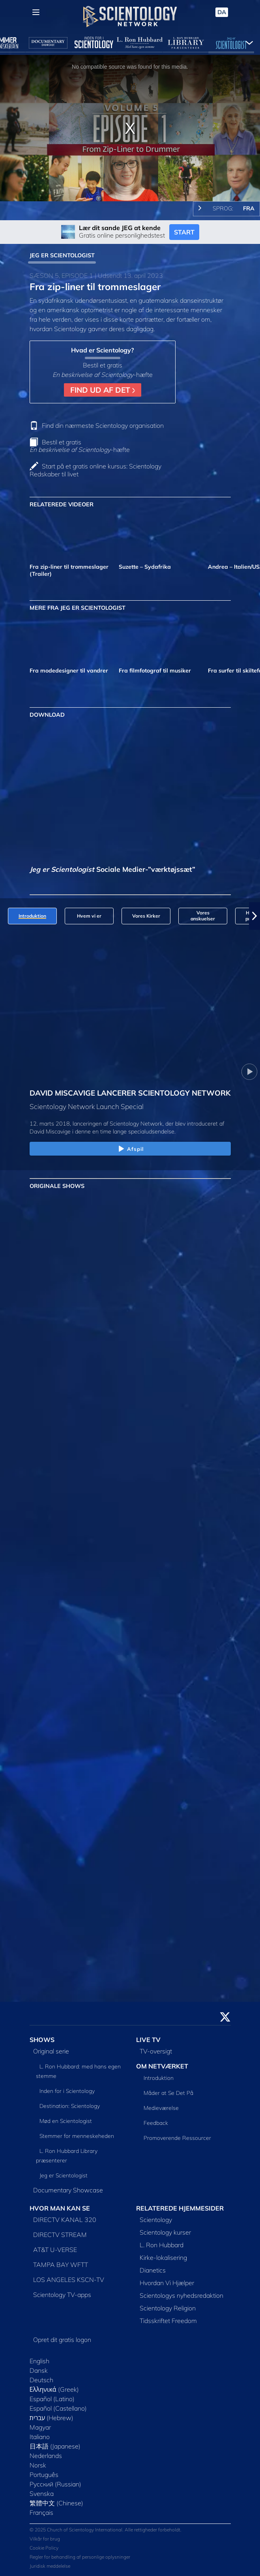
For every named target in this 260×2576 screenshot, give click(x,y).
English (39, 2361)
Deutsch (41, 2380)
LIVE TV (148, 2040)
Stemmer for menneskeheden (76, 2135)
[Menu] (36, 12)
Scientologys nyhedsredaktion (181, 2295)
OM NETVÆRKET (162, 2066)
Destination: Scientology (69, 2106)
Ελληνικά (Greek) (54, 2389)
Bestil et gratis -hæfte (80, 445)
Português (44, 2475)
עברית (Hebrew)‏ (52, 2418)
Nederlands (46, 2456)
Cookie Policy (44, 2548)
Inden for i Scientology (67, 2091)
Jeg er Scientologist (63, 2175)
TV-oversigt (156, 2051)
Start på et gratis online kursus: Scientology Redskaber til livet (95, 470)
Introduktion (159, 2077)
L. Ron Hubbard (161, 2245)
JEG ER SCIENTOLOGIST (62, 255)
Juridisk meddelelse (50, 2566)
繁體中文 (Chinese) (56, 2503)
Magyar (40, 2427)
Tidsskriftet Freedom (168, 2321)
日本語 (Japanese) (55, 2446)
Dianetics (153, 2270)
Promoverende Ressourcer (177, 2137)
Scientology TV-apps (62, 2295)
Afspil (130, 1149)
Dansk (39, 2370)
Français (41, 2512)
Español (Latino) (52, 2399)
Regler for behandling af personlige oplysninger (80, 2557)
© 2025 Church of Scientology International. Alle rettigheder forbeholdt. (105, 2530)
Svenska (42, 2493)
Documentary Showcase (68, 2190)
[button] (254, 916)
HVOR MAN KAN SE (60, 2208)
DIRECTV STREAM (60, 2235)
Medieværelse (161, 2107)
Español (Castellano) (58, 2408)
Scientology (156, 2220)
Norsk (38, 2465)
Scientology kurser (165, 2232)
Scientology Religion (168, 2308)
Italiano (40, 2437)
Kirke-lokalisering (163, 2257)
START (184, 232)
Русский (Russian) (55, 2484)
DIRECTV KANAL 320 (64, 2220)
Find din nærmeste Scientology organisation (103, 425)
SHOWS (42, 2040)
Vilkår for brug (45, 2539)
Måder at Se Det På (168, 2092)
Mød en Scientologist (65, 2120)
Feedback (156, 2122)
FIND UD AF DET (102, 390)
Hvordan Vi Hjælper (167, 2283)
